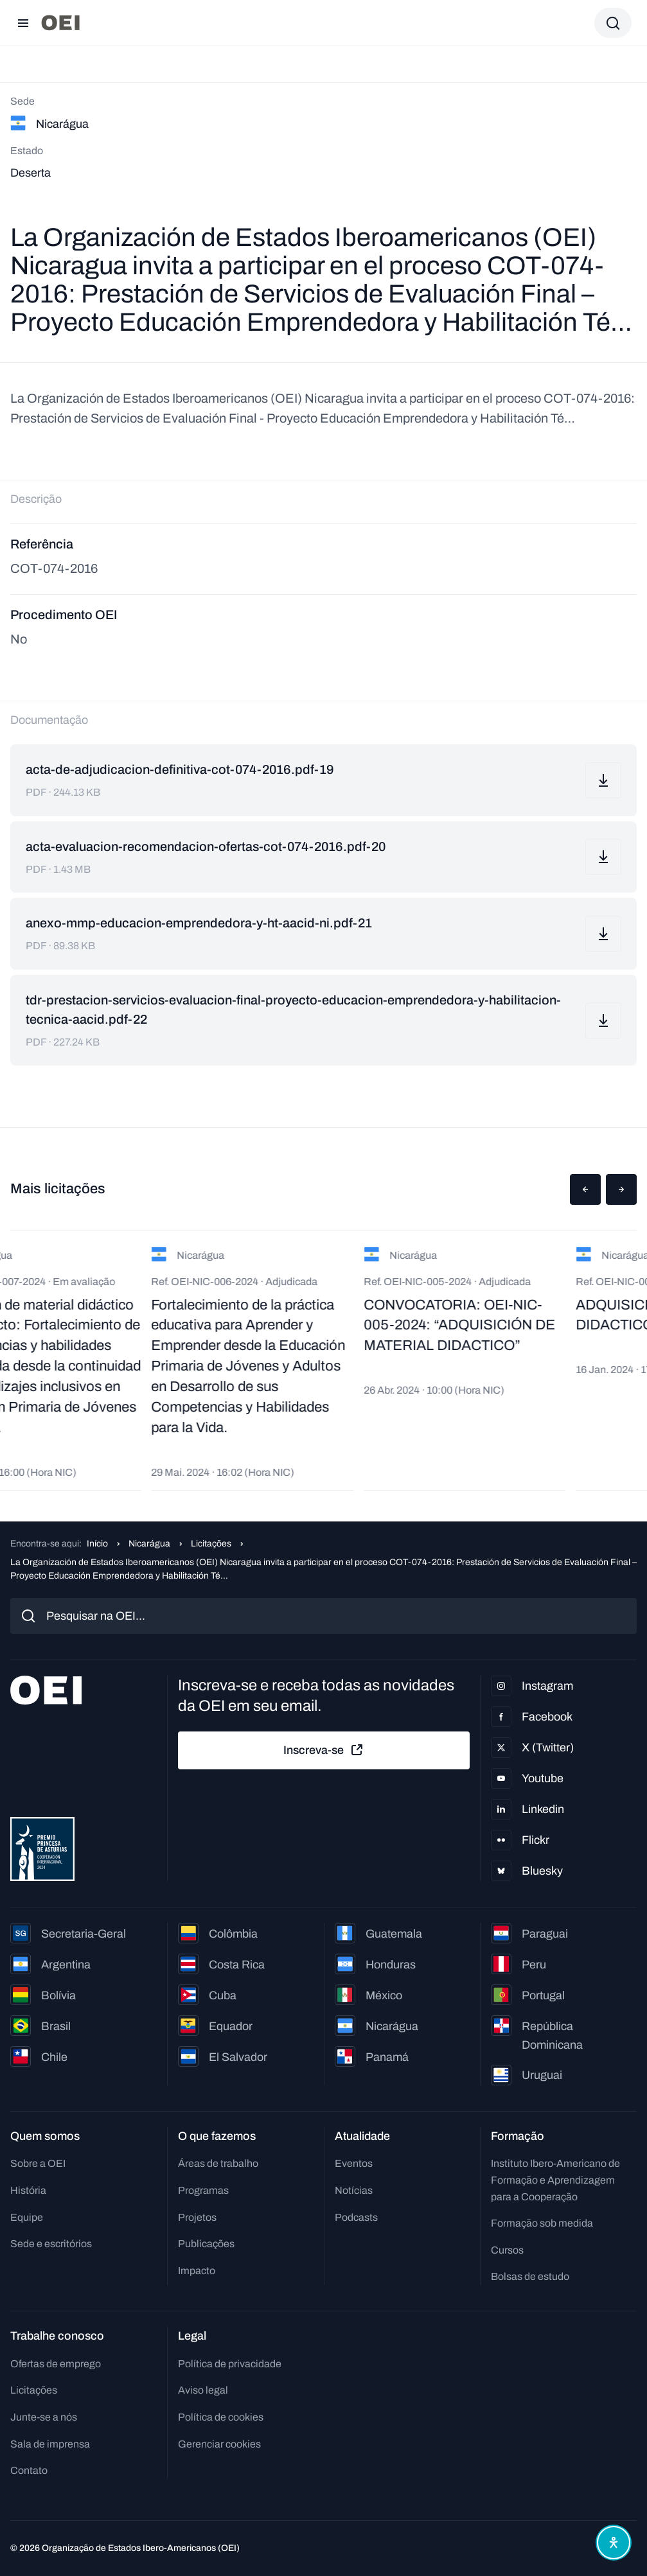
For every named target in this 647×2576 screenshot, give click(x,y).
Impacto (196, 2270)
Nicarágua (149, 1543)
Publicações (206, 2243)
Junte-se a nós (43, 2417)
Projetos (197, 2217)
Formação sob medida (542, 2223)
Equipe (26, 2217)
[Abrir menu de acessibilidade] (614, 2543)
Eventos (354, 2163)
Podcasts (356, 2217)
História (28, 2190)
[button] (585, 1189)
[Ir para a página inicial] (60, 23)
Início (97, 1543)
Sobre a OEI (38, 2163)
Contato (29, 2470)
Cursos (507, 2250)
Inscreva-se (323, 1750)
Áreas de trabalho (218, 2163)
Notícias (354, 2190)
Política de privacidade (229, 2363)
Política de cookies (220, 2417)
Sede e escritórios (51, 2243)
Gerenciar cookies (219, 2444)
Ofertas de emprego (55, 2363)
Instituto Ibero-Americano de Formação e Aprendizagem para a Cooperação (555, 2180)
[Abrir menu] (23, 23)
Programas (203, 2190)
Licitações (211, 1543)
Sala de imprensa (50, 2444)
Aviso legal (203, 2390)
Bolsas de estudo (530, 2276)
